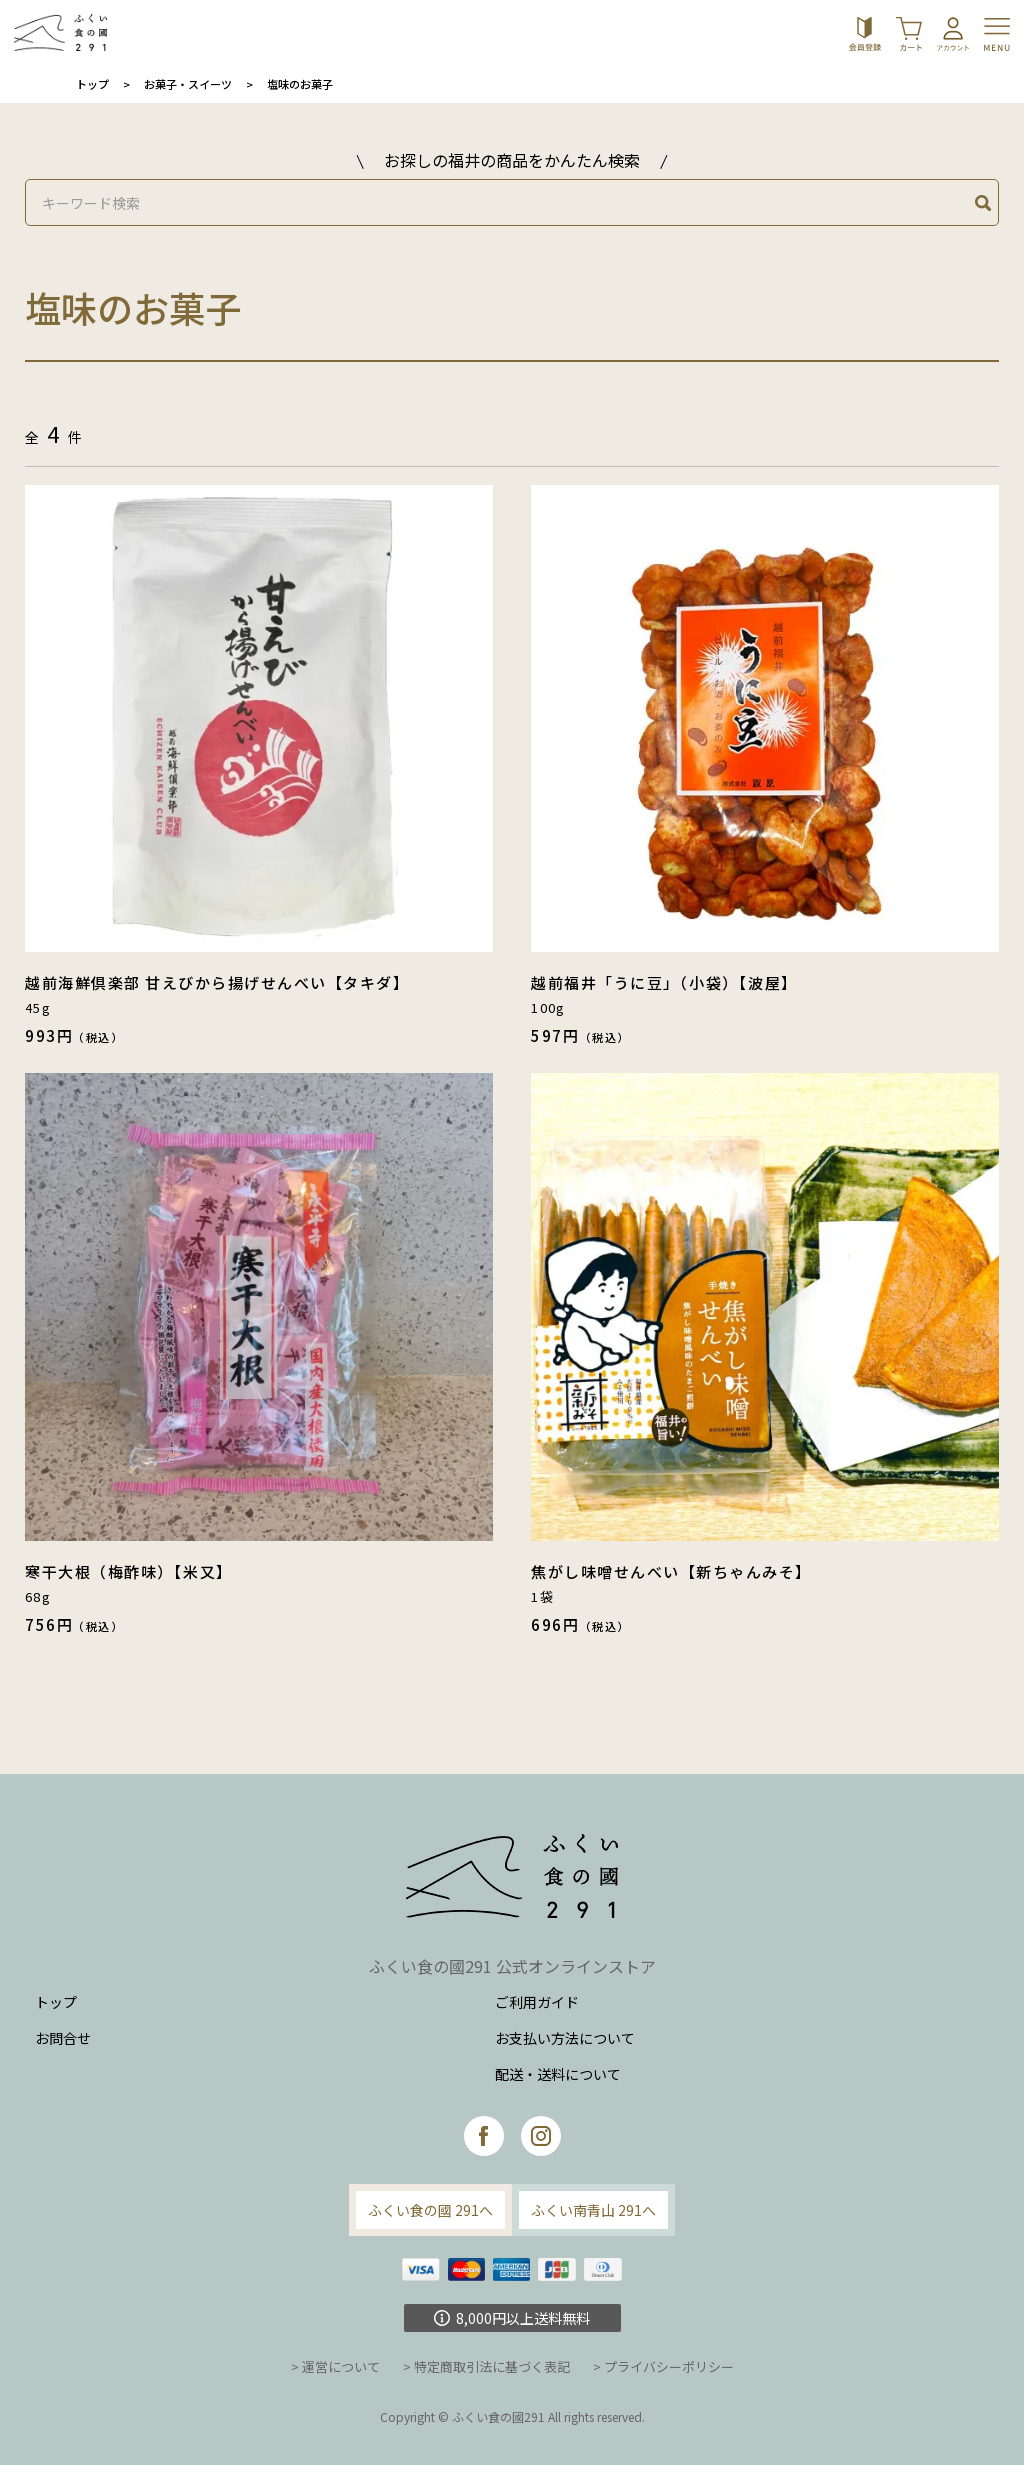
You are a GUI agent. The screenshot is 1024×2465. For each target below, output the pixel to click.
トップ (92, 84)
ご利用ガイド (537, 2002)
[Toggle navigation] (999, 32)
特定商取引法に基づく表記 (492, 2366)
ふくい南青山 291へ (593, 2210)
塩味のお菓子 (300, 84)
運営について (341, 2366)
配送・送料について (558, 2074)
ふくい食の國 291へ (430, 2210)
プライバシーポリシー (669, 2366)
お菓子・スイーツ (188, 84)
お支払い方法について (565, 2038)
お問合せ (63, 2038)
